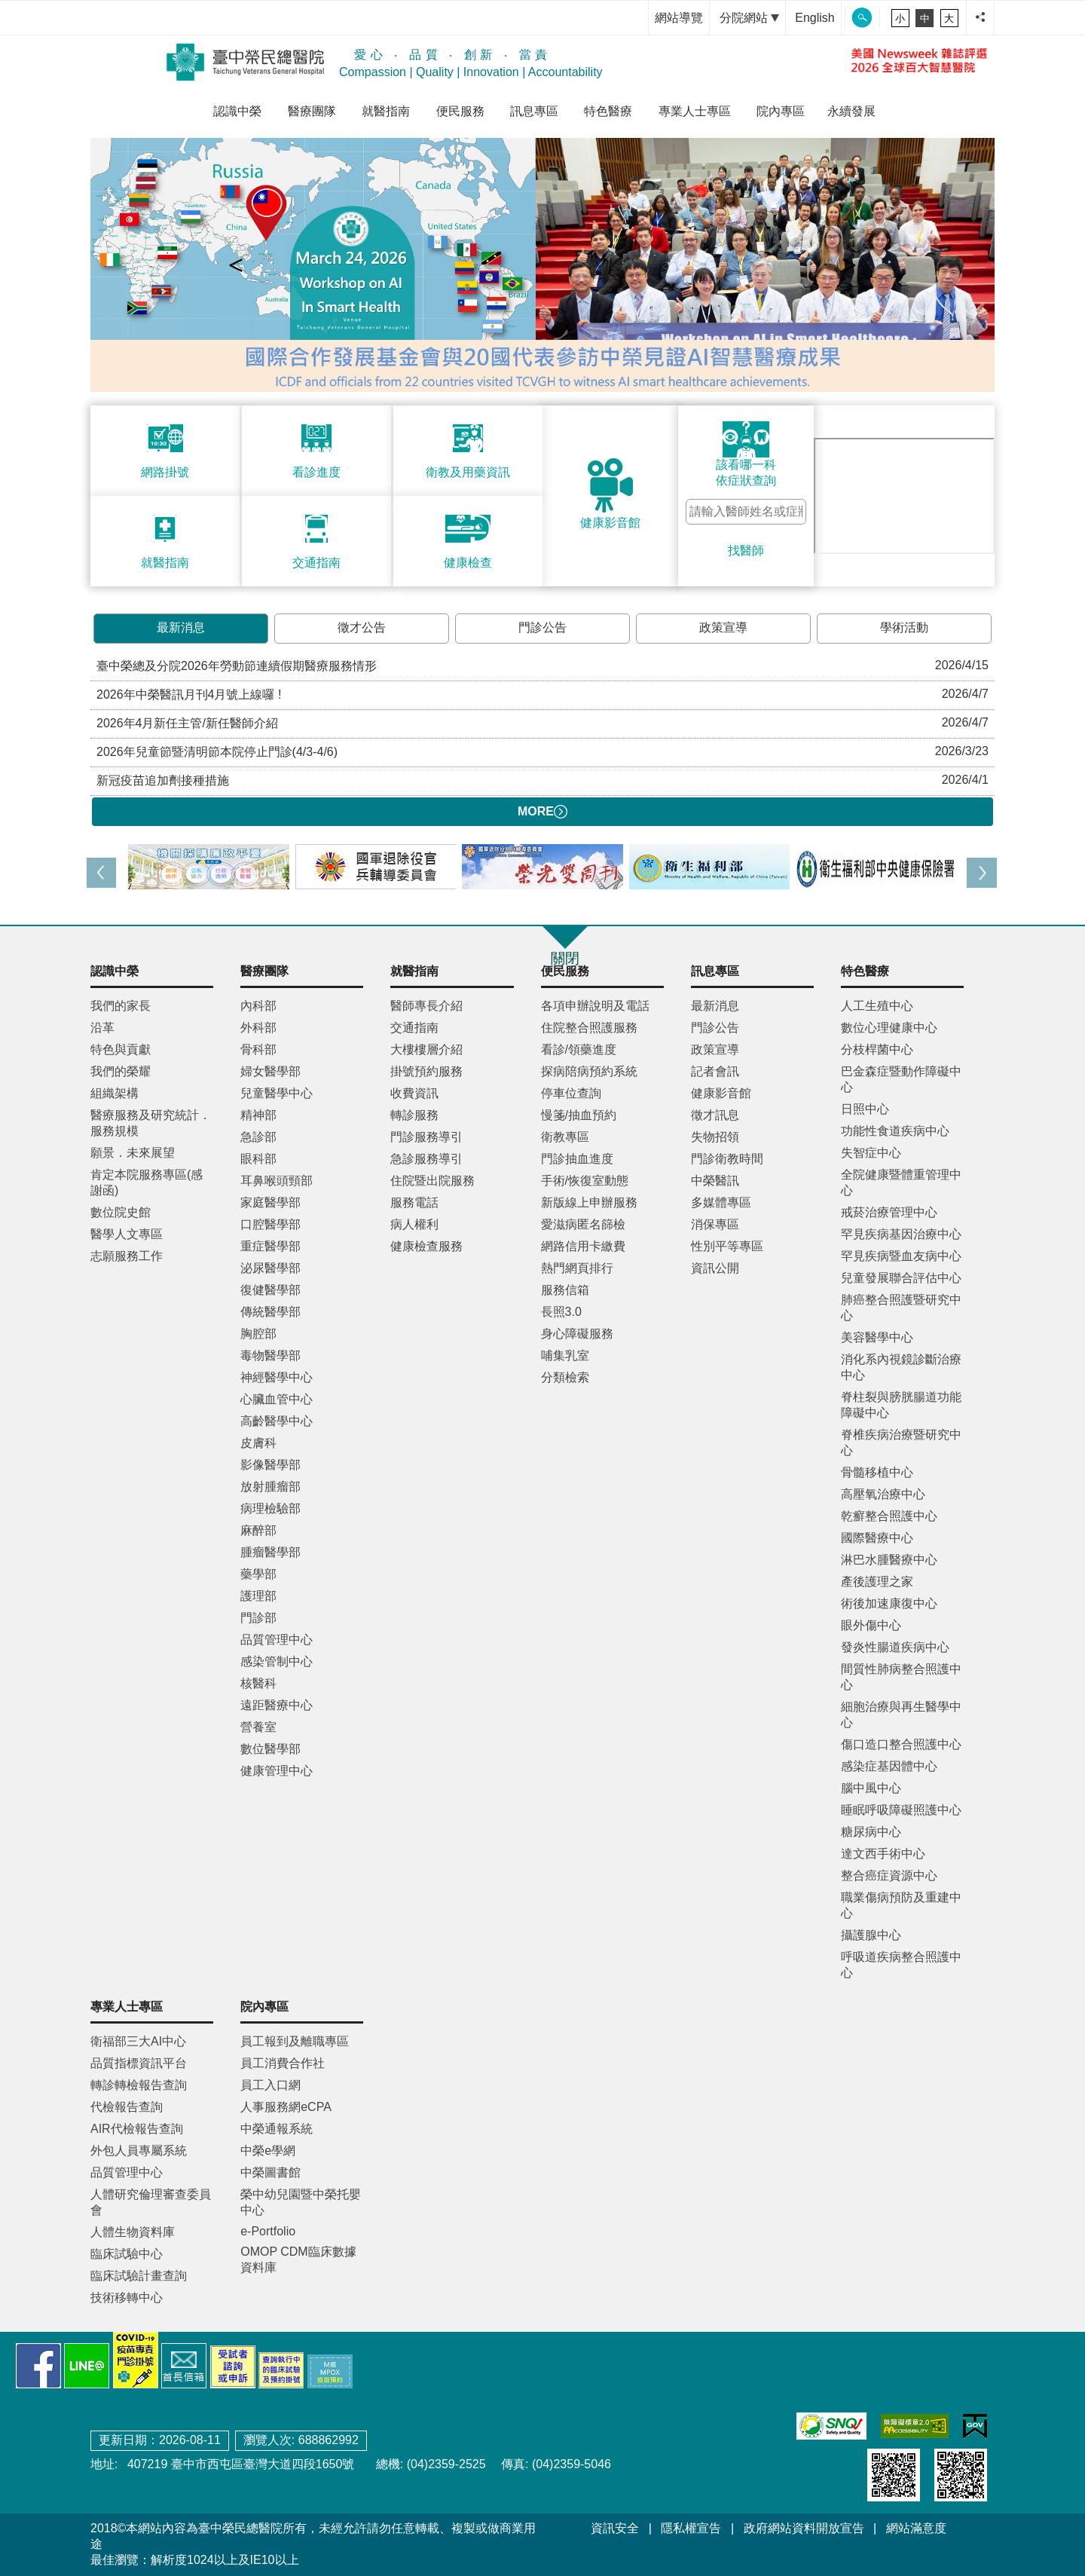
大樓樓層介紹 (426, 1049)
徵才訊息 (715, 1115)
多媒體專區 (721, 1202)
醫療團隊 (312, 111)
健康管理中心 (276, 1770)
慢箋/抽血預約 (578, 1115)
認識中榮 (237, 111)
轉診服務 (414, 1115)
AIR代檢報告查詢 (136, 2128)
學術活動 (904, 627)
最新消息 (181, 627)
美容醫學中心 (877, 1337)
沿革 (102, 1027)
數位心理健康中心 (889, 1027)
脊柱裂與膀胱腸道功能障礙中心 (901, 1404)
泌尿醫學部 (270, 1268)
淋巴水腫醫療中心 (889, 1559)
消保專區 (715, 1224)
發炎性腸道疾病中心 (895, 1647)
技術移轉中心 (126, 2297)
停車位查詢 (571, 1093)
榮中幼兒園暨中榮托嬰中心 (300, 2202)
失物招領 (715, 1136)
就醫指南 (386, 111)
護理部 (258, 1595)
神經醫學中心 (276, 1377)
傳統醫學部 (270, 1311)
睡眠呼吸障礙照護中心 (901, 1810)
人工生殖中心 (877, 1005)
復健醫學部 (270, 1289)
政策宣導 (723, 627)
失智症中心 (871, 1152)
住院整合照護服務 (589, 1027)
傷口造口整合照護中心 (901, 1744)
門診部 (258, 1617)
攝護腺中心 (871, 1935)
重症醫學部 (270, 1246)
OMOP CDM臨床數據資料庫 (298, 2259)
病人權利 (414, 1224)
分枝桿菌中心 (877, 1049)
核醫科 (258, 1683)
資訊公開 (715, 1268)
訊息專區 (534, 111)
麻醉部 (258, 1530)
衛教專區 (565, 1136)
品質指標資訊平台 (138, 2063)
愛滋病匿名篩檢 (583, 1224)
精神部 (258, 1115)
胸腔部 (258, 1333)
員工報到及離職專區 (294, 2041)
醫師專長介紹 (426, 1005)
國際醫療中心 (877, 1537)
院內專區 (780, 111)
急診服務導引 (426, 1158)
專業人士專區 (695, 111)
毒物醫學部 (270, 1355)
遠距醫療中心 (276, 1705)
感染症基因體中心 (889, 1766)
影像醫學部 (270, 1464)
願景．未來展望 (132, 1152)
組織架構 (114, 1093)
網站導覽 (679, 17)
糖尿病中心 (871, 1831)
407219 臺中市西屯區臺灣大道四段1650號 (239, 2464)
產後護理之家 (877, 1581)
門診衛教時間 (727, 1158)
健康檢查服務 (426, 1246)
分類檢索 (565, 1377)
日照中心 (865, 1109)
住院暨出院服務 (432, 1180)
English (814, 17)
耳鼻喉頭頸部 (276, 1180)
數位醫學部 (270, 1748)
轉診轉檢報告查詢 (138, 2085)
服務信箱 (565, 1289)
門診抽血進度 (577, 1158)
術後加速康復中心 (889, 1603)
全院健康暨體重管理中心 (901, 1182)
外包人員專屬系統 (138, 2150)
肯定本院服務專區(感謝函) (146, 1182)
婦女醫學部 (270, 1071)
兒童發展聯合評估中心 (901, 1277)
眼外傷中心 (871, 1625)
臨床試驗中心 (126, 2253)
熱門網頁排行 (577, 1268)
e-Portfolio (267, 2231)
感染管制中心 (276, 1661)
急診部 (258, 1136)
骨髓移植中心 (877, 1472)
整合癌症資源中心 (889, 1875)
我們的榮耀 (120, 1071)
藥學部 (258, 1574)
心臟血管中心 (276, 1399)
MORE (542, 811)
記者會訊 (715, 1071)
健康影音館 (721, 1093)
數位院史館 (120, 1212)
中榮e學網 (267, 2150)
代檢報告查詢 (126, 2106)
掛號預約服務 (426, 1071)
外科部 (258, 1027)
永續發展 (851, 111)
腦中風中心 (871, 1788)
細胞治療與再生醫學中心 (901, 1714)
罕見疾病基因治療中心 (901, 1234)
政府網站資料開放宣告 (804, 2528)
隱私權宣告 (691, 2528)
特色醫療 (608, 111)
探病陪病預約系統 (589, 1071)
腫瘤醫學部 (270, 1552)
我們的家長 (120, 1005)
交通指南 (414, 1027)
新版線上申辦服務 (589, 1202)
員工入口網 (270, 2085)
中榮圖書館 (270, 2172)
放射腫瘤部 (270, 1486)
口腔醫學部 (270, 1224)
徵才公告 (362, 627)
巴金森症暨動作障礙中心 (901, 1079)
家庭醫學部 (270, 1202)
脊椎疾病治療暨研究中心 (901, 1442)
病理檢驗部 (270, 1508)
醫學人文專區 (126, 1234)
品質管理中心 (276, 1639)
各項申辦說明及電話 (595, 1005)
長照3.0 (561, 1311)
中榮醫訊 (715, 1180)
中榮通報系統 (276, 2128)
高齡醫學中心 (276, 1421)
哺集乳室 (565, 1355)
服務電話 (414, 1202)
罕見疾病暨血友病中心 (901, 1256)
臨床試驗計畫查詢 (138, 2275)
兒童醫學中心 (276, 1093)
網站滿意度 (916, 2528)
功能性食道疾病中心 (895, 1130)
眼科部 (258, 1158)
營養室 (258, 1727)
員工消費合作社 (282, 2063)
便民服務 (460, 111)
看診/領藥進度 (578, 1049)
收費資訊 (414, 1093)
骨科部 (258, 1049)
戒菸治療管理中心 (889, 1212)
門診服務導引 (426, 1136)
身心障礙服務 (577, 1333)
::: (633, 17)
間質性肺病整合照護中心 (901, 1677)
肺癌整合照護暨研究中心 (901, 1307)
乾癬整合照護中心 (889, 1516)
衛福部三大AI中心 (138, 2041)
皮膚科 (258, 1442)
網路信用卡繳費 (583, 1246)
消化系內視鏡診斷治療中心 (901, 1367)
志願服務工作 (126, 1256)
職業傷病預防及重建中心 (901, 1905)
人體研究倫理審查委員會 (150, 2202)
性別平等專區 (727, 1246)
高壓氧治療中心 (883, 1494)
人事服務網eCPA (286, 2106)
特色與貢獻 (120, 1049)
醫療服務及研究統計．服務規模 (150, 1123)
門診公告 (542, 627)
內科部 (258, 1005)
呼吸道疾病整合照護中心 (901, 1964)
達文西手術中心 (883, 1853)
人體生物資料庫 (132, 2232)
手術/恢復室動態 (584, 1180)
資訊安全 (615, 2528)
